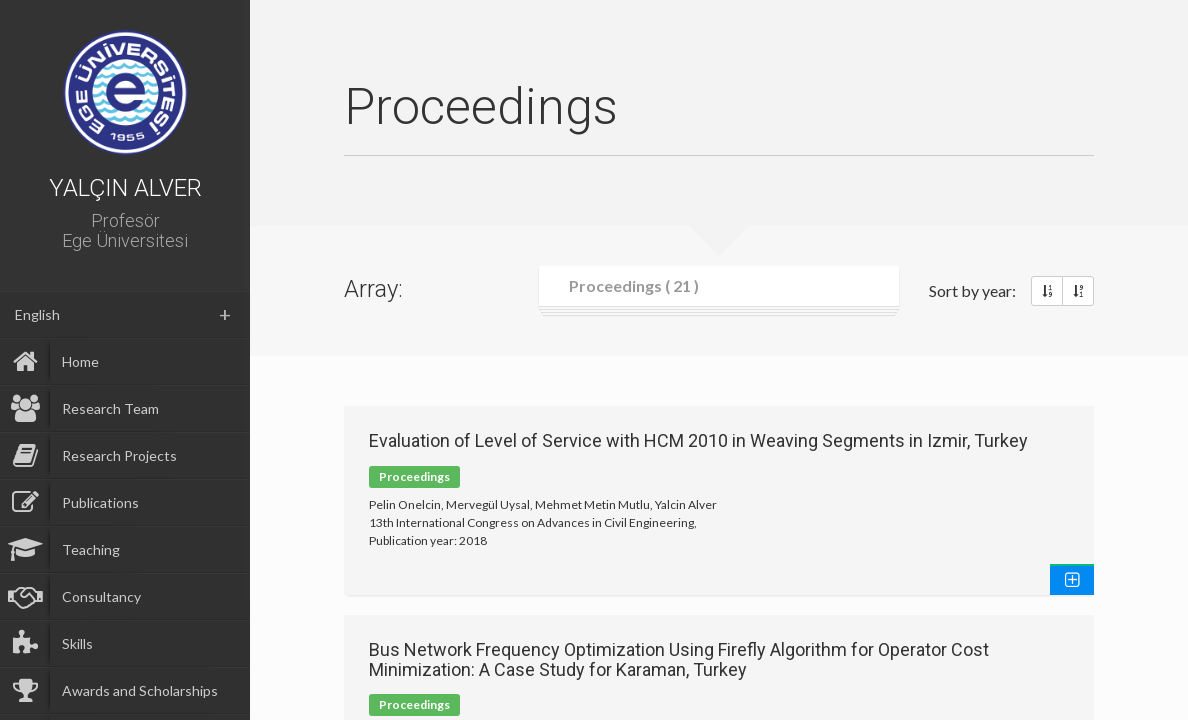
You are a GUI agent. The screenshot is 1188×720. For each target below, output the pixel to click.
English (37, 314)
